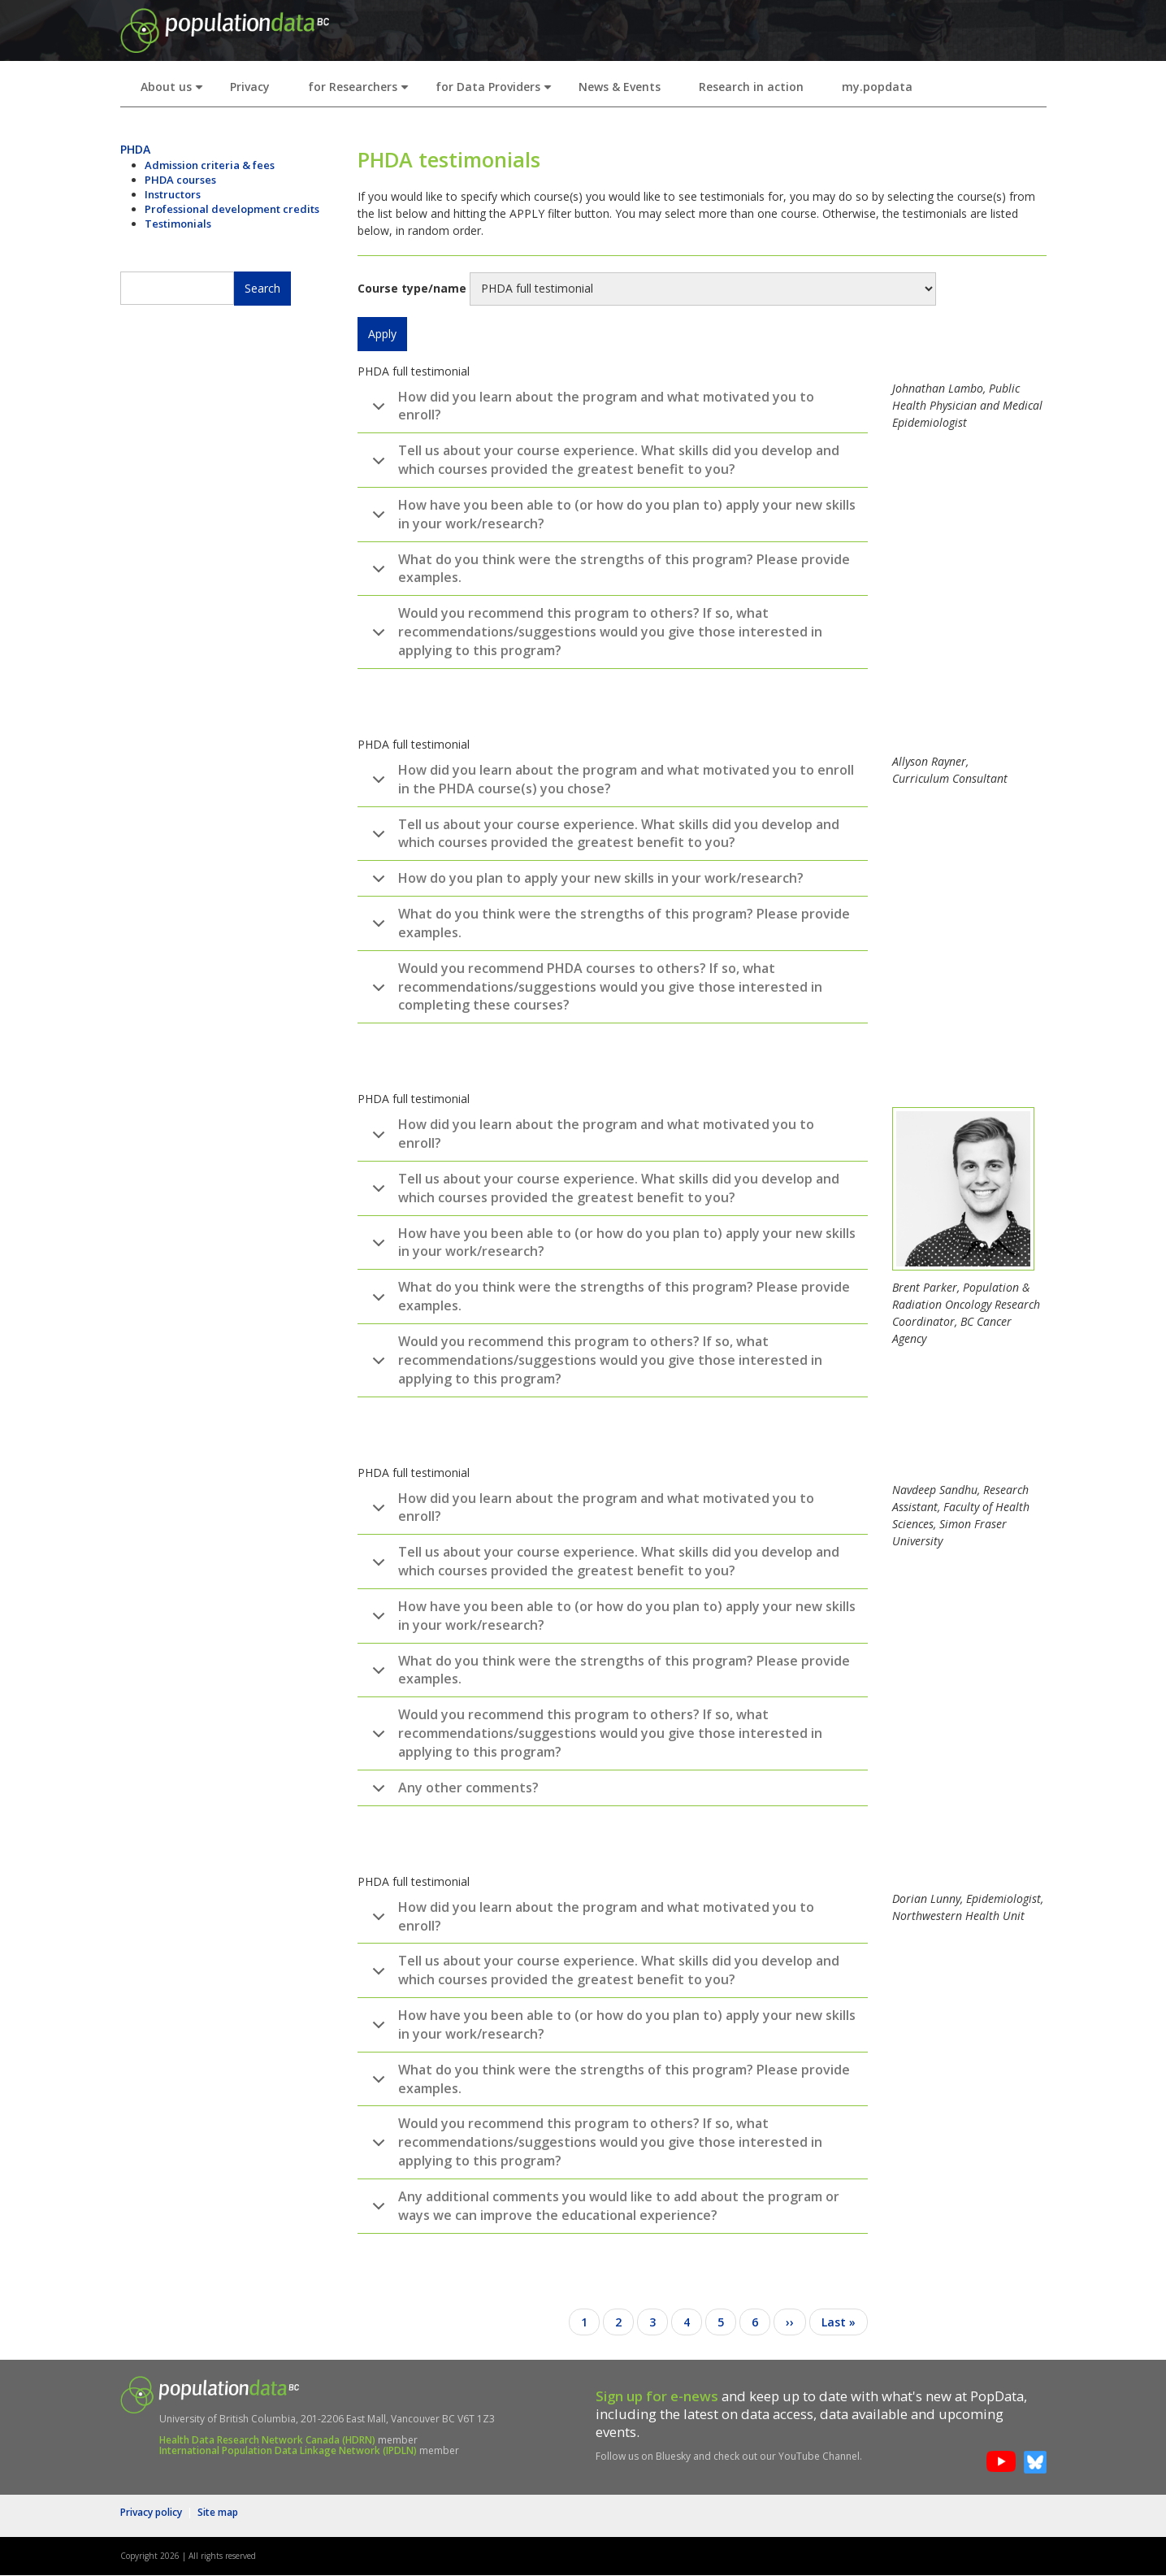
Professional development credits (232, 209)
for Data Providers (497, 91)
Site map (217, 2512)
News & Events (620, 86)
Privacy (250, 86)
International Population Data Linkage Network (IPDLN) (288, 2450)
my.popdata (877, 86)
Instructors (173, 194)
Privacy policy (151, 2512)
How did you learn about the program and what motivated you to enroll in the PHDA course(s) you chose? (610, 782)
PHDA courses (180, 179)
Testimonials (178, 223)
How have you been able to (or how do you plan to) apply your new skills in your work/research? (611, 517)
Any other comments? (452, 1792)
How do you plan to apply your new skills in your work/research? (585, 883)
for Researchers (361, 91)
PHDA (135, 149)
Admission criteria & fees (210, 165)
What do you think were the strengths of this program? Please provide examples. (608, 571)
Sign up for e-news (657, 2396)
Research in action (751, 86)
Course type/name (412, 288)
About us (175, 91)
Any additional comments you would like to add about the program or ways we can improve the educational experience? (602, 2208)
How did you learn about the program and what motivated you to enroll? (590, 409)
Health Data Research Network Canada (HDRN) (267, 2440)
